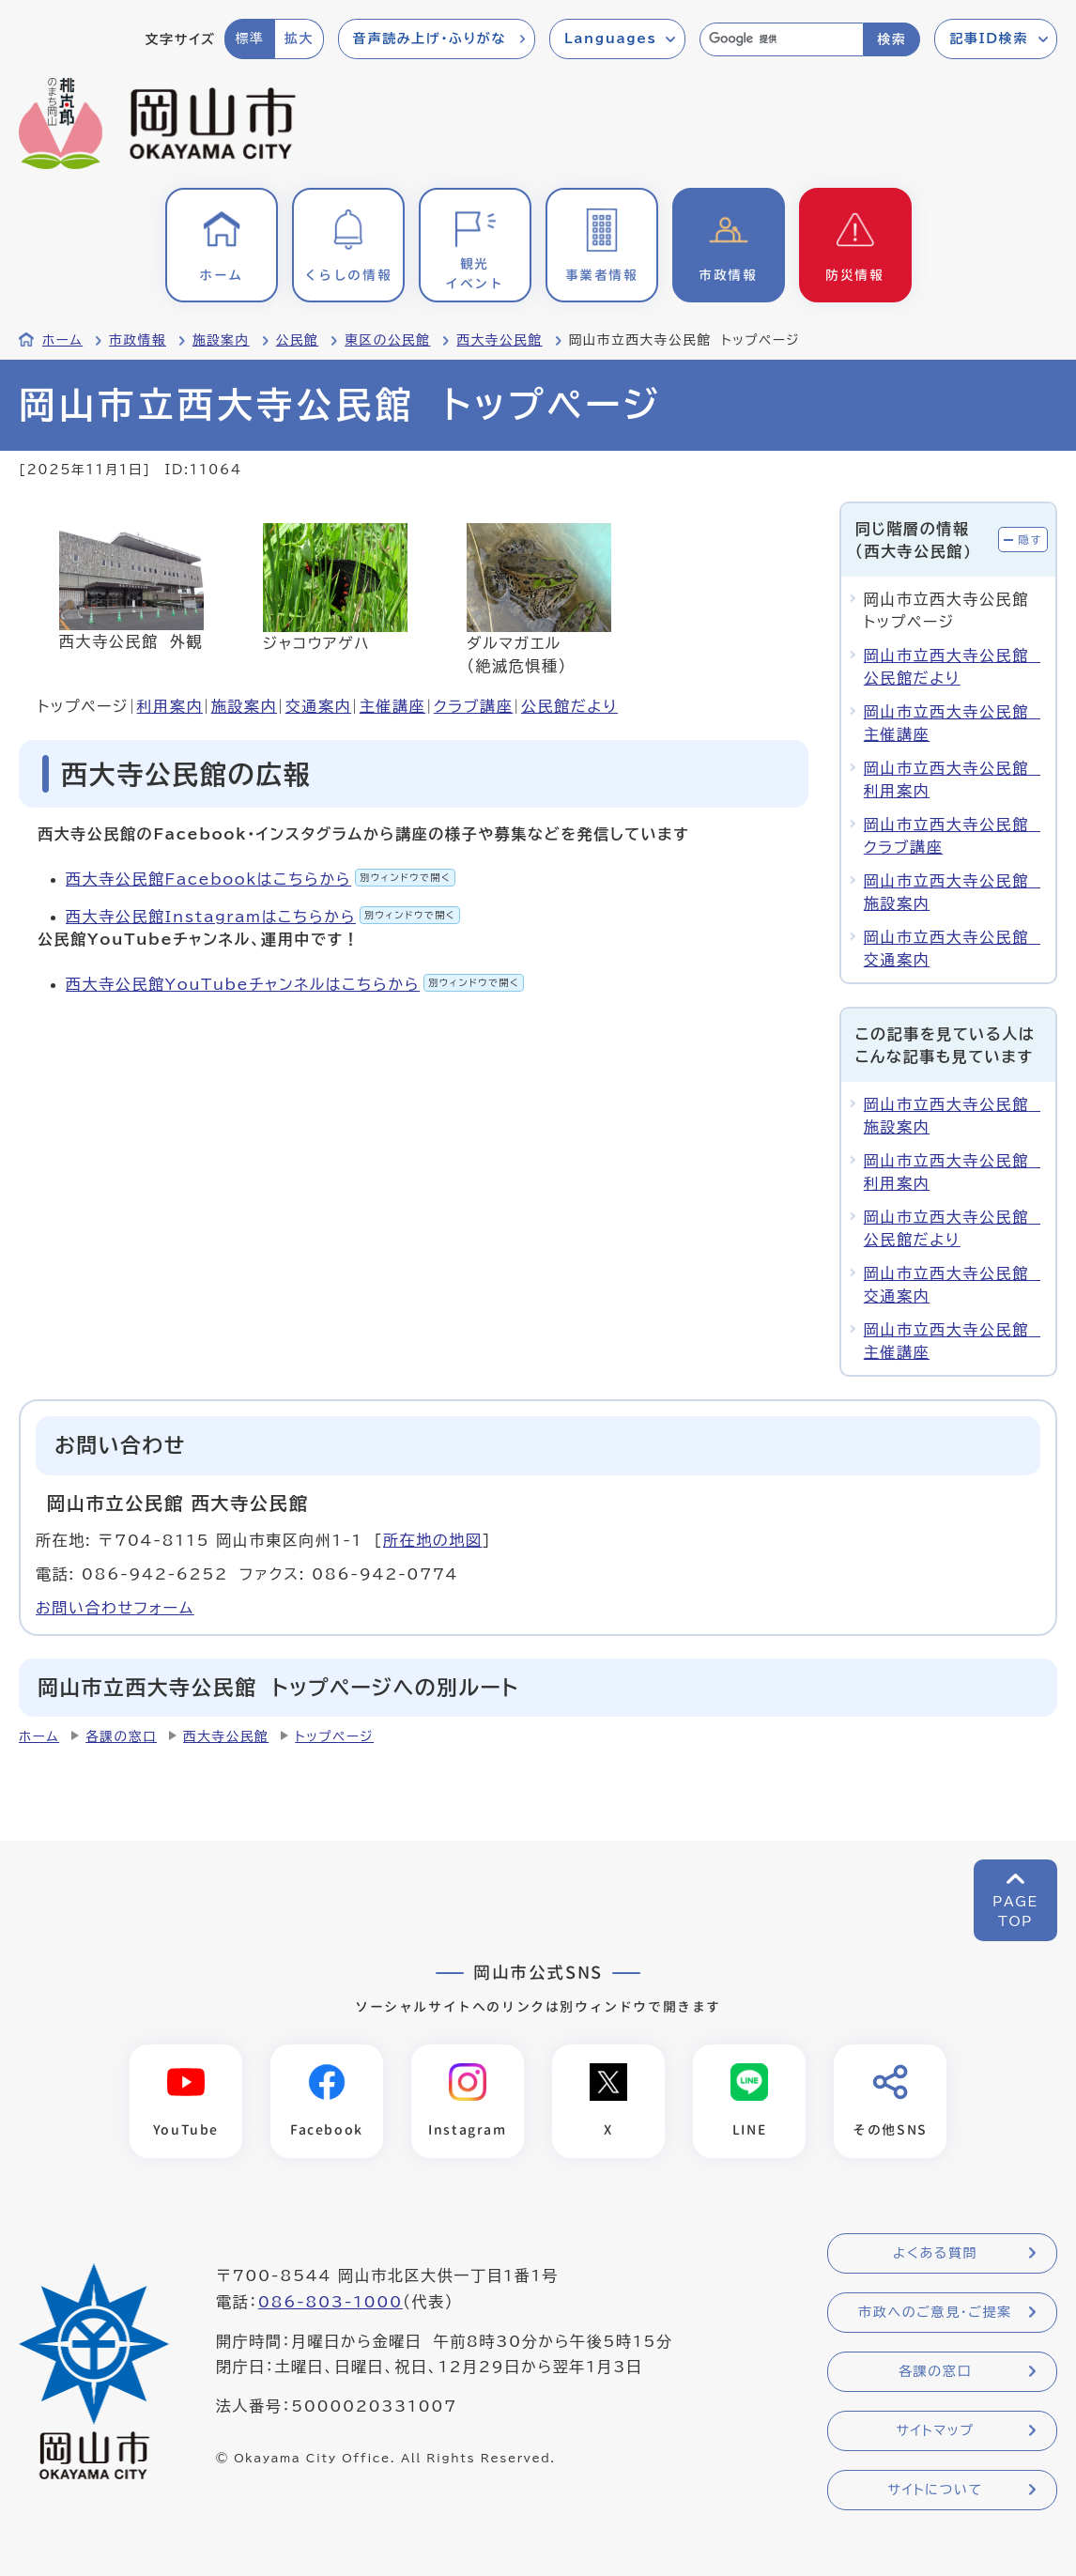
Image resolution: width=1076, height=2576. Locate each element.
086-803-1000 (330, 2301)
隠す (1030, 539)
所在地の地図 (433, 1540)
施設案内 (221, 340)
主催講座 (392, 706)
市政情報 (137, 340)
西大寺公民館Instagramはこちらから (263, 916)
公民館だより (569, 706)
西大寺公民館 (499, 340)
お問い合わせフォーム (115, 1607)
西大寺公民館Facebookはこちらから (260, 879)
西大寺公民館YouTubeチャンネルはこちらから (295, 984)
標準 (249, 38)
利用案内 (170, 706)
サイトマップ (935, 2430)
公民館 (297, 340)
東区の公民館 (387, 340)
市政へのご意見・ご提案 (935, 2312)
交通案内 (318, 706)
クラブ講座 (473, 706)
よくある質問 (935, 2253)
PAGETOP (1015, 1911)
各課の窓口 (121, 1736)
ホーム (62, 340)
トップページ (334, 1736)
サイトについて (934, 2489)
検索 (891, 39)
